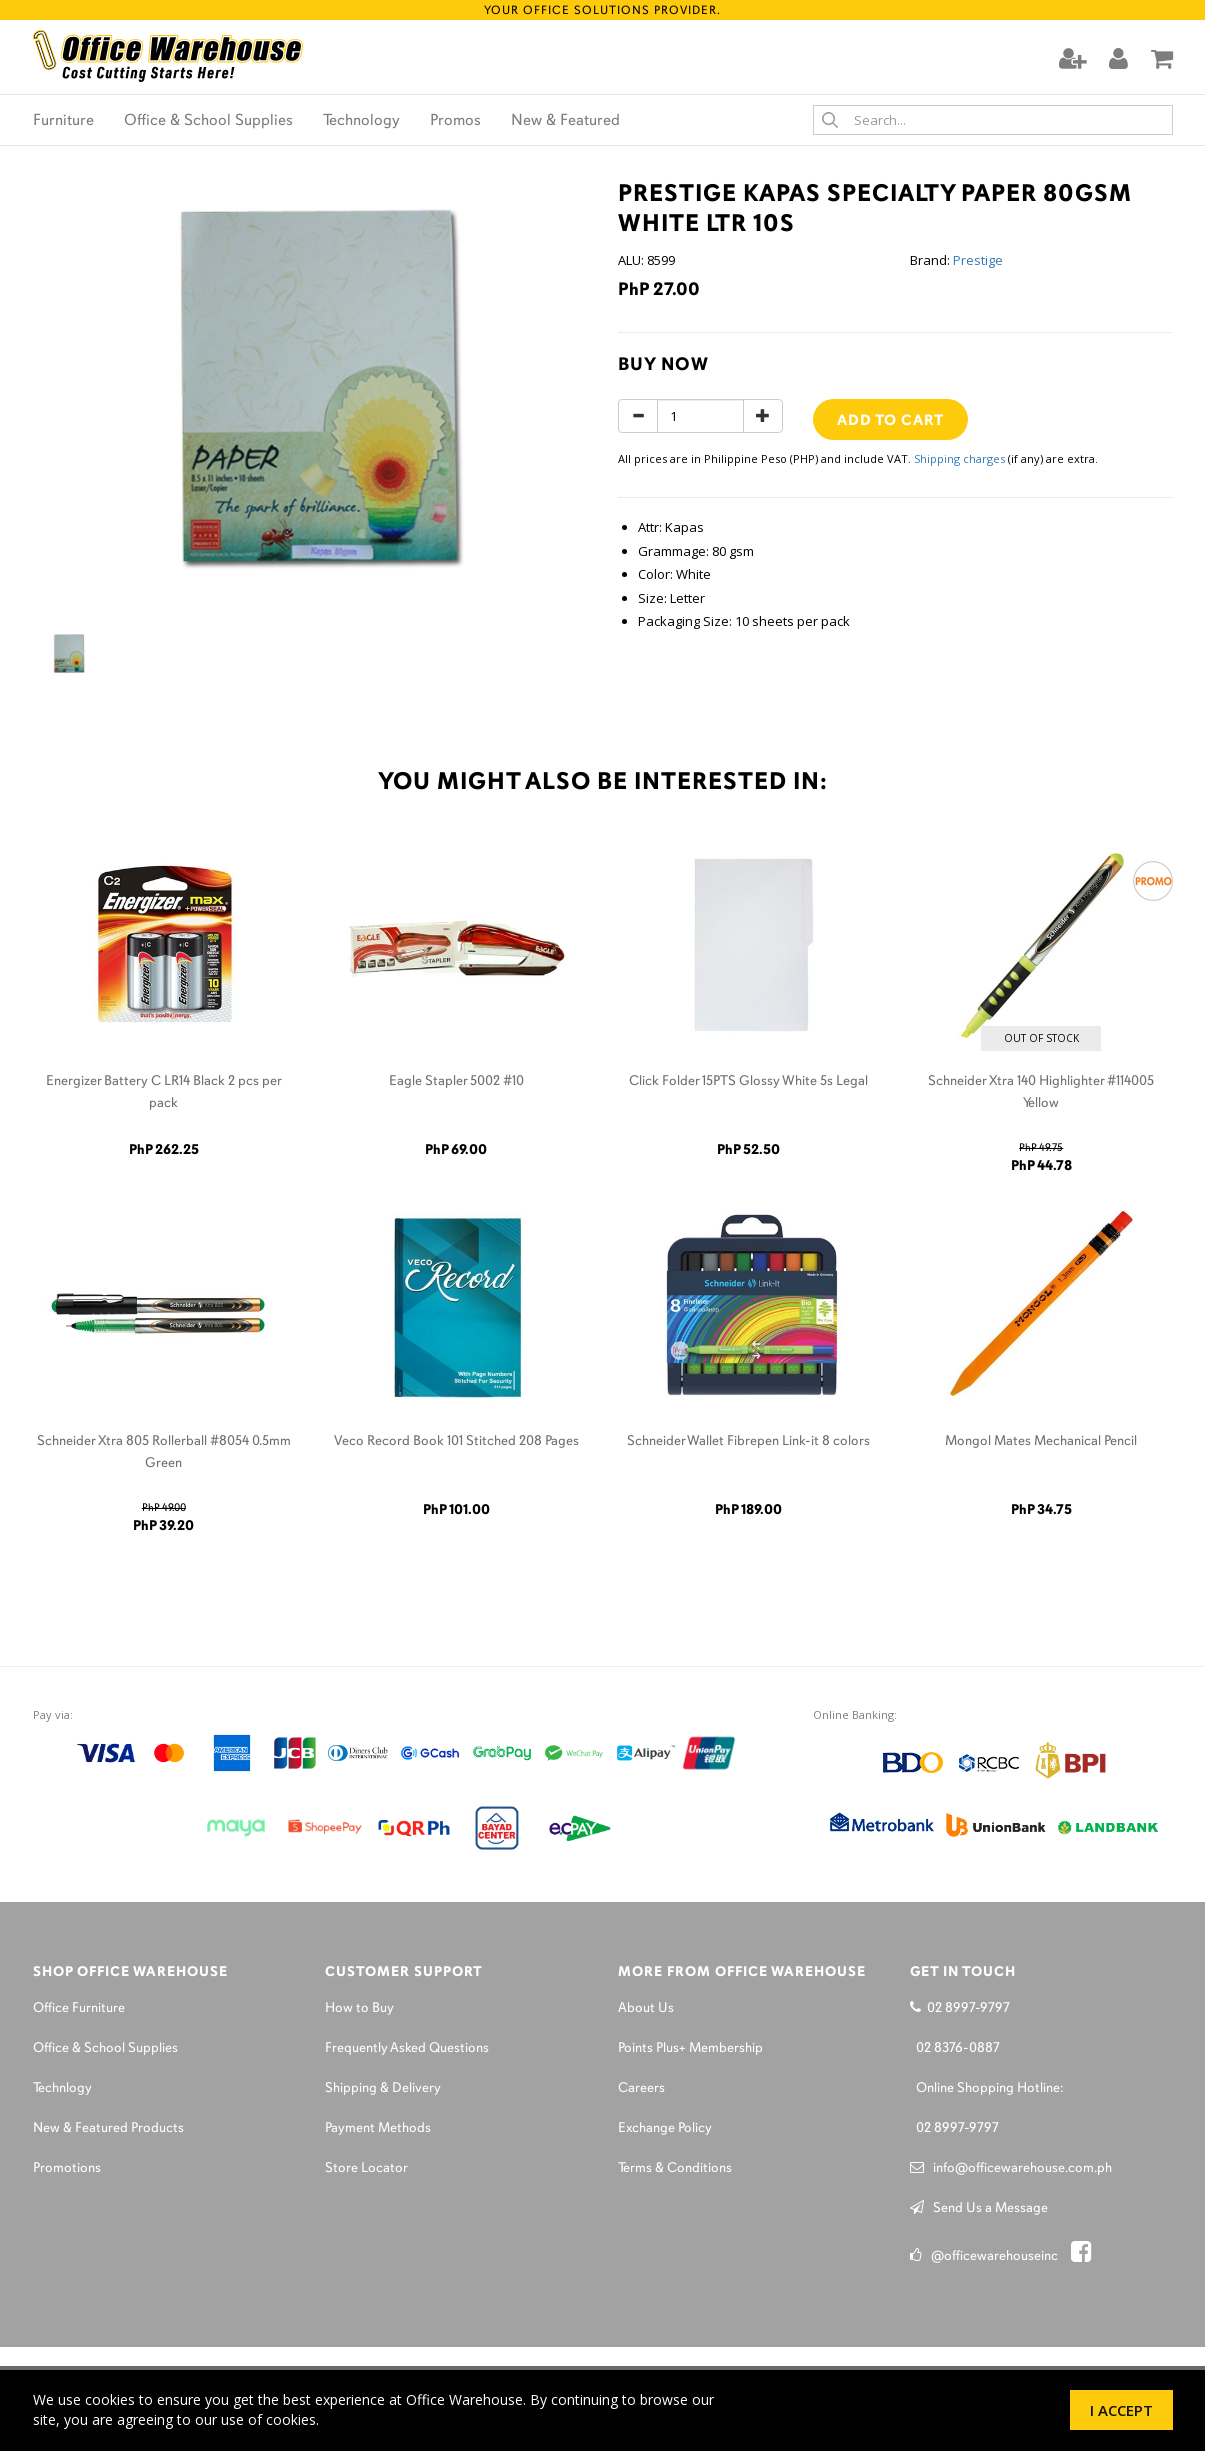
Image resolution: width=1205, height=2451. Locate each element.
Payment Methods (378, 2128)
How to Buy (359, 2008)
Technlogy (62, 2088)
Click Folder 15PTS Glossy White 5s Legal (748, 1081)
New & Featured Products (108, 2128)
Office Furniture (79, 2008)
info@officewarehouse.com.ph (1011, 2168)
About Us (646, 2008)
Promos (455, 121)
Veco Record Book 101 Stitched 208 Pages (456, 1441)
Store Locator (366, 2168)
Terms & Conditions (675, 2168)
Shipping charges (959, 458)
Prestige (978, 260)
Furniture (63, 121)
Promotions (67, 2168)
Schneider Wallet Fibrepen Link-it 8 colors (748, 1441)
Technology (361, 121)
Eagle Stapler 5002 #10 (456, 1081)
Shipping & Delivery (383, 2088)
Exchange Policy (665, 2128)
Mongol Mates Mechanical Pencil (1041, 1441)
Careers (641, 2088)
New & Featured (565, 121)
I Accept (1121, 2410)
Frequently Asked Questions (407, 2048)
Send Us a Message (979, 2208)
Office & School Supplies (208, 121)
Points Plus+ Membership (690, 2048)
